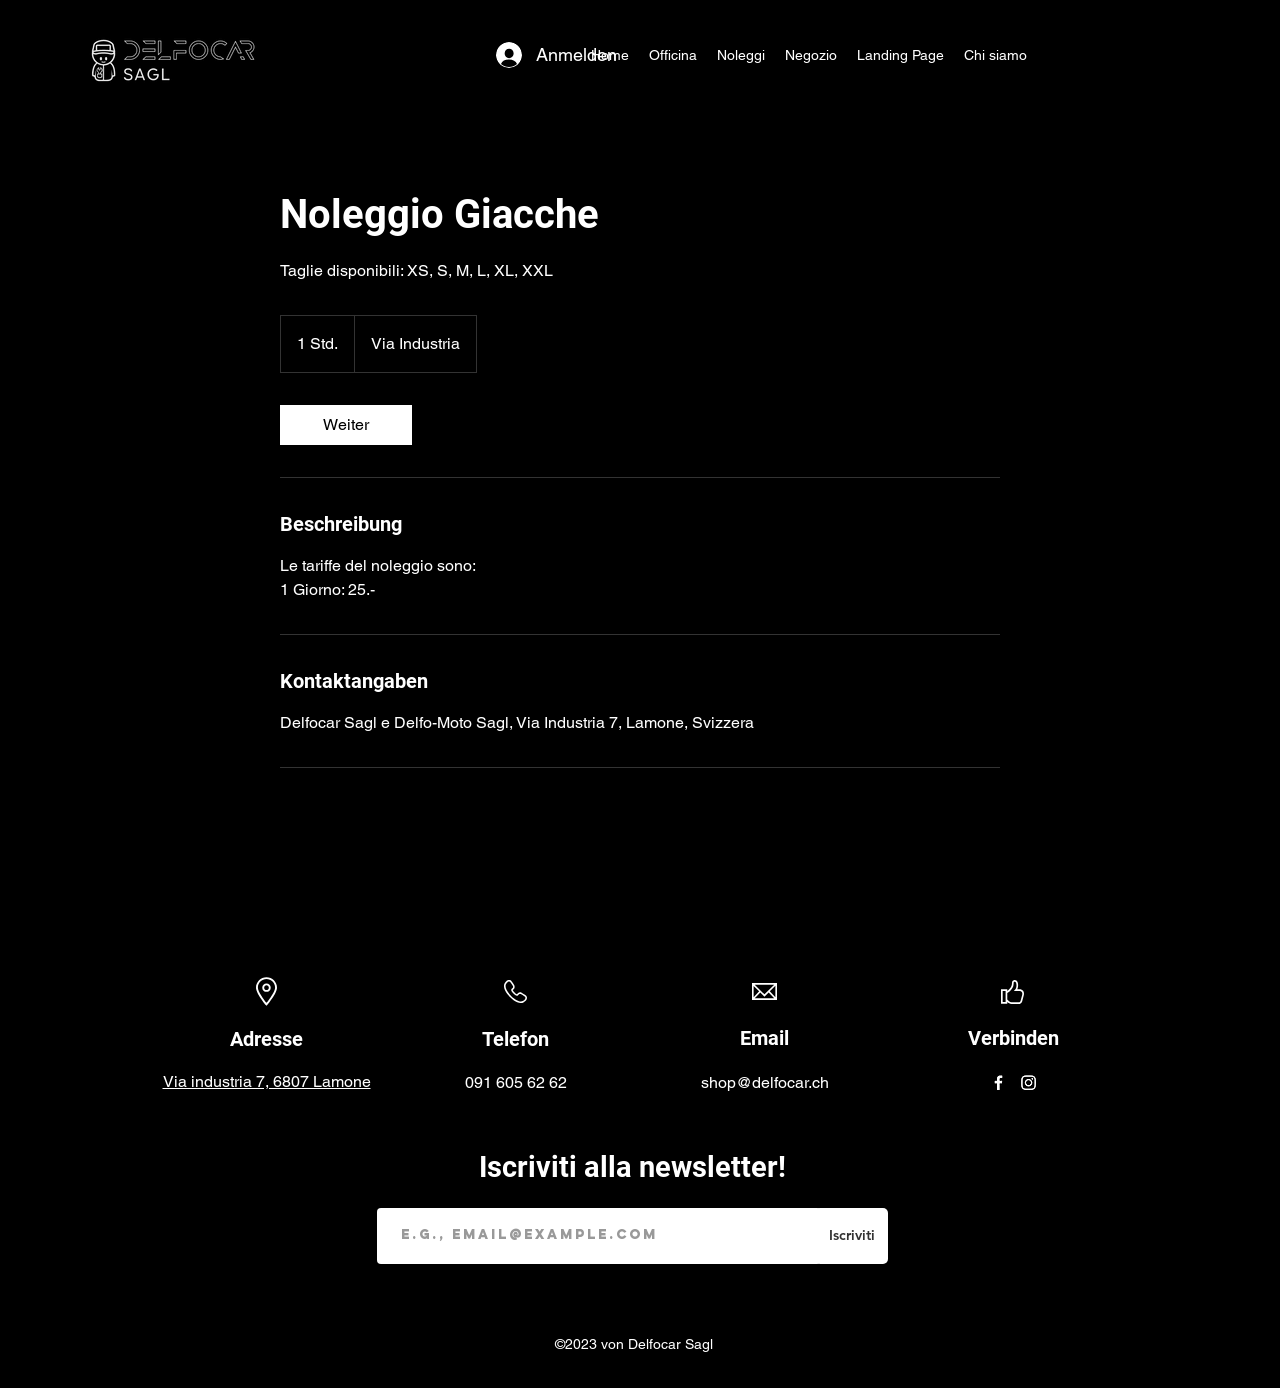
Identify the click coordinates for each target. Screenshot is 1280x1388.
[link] (346, 425)
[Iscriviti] (851, 1236)
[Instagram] (1028, 1082)
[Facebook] (998, 1082)
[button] (741, 55)
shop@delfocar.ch (765, 1082)
